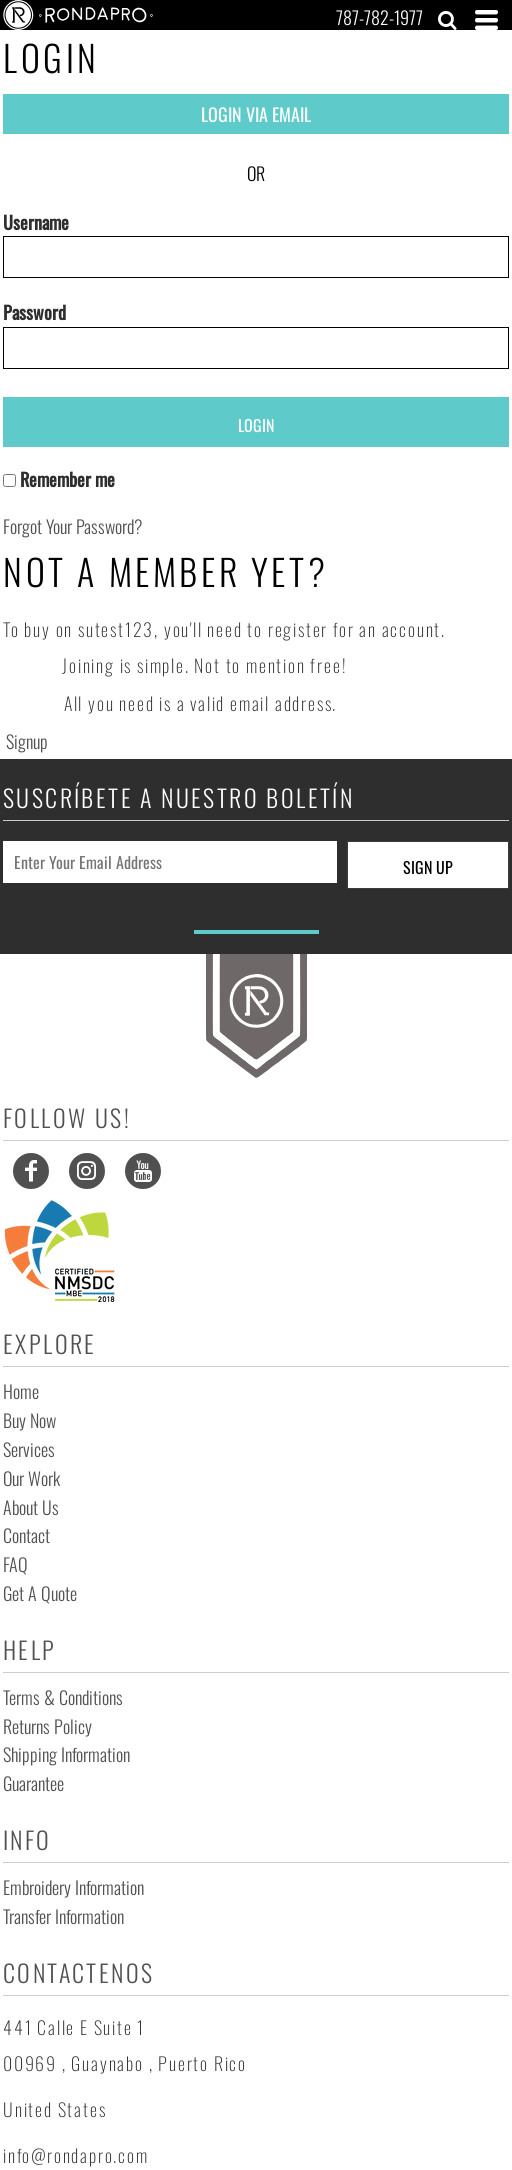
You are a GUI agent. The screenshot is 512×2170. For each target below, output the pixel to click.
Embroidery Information (73, 1887)
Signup (27, 741)
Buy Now (29, 1420)
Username (36, 222)
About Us (31, 1507)
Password (34, 312)
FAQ (15, 1564)
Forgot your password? (73, 526)
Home (21, 1391)
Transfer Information (63, 1916)
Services (29, 1449)
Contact (26, 1535)
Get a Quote (40, 1593)
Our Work (31, 1478)
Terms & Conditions (63, 1697)
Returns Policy (47, 1726)
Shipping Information (66, 1754)
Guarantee (33, 1783)
